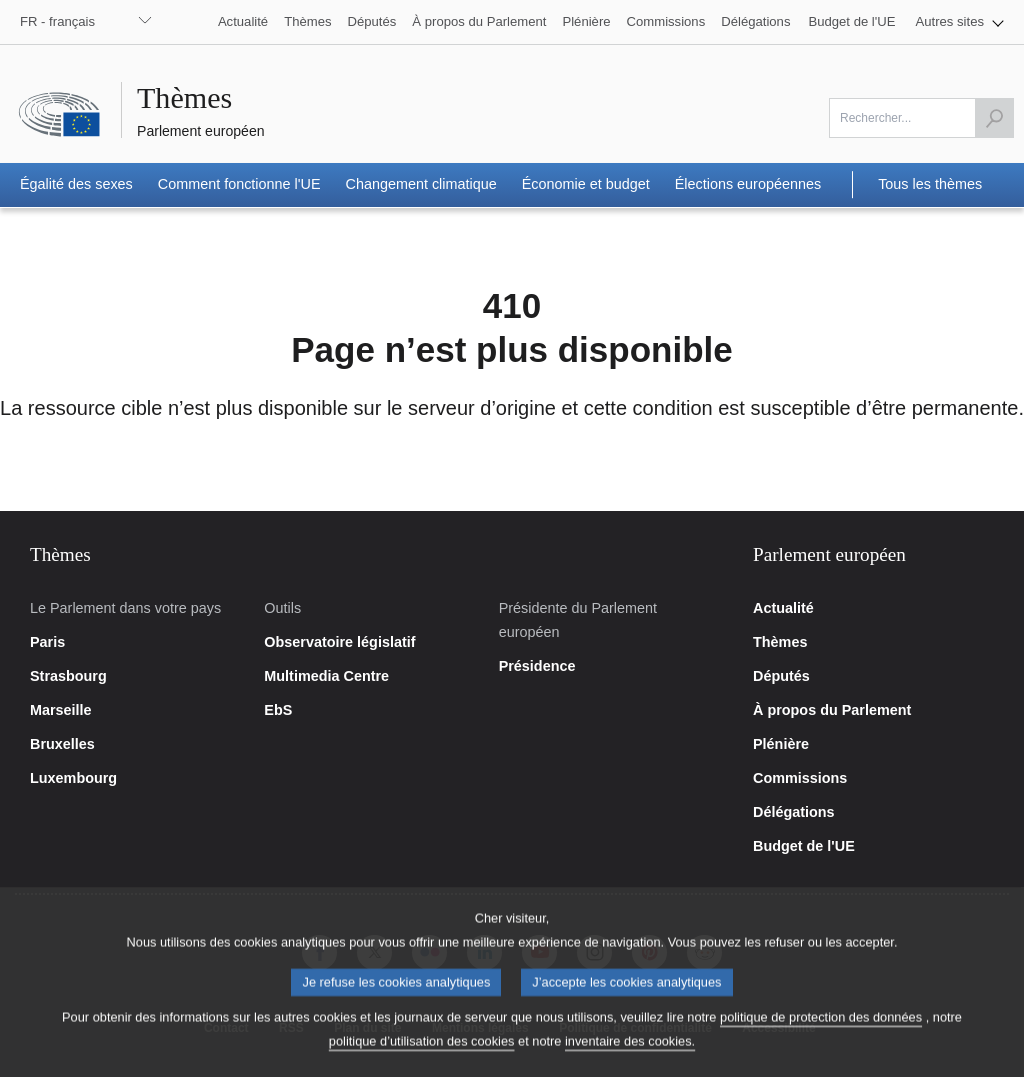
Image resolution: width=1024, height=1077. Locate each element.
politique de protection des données (821, 1033)
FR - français (57, 21)
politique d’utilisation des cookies (422, 1057)
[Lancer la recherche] (994, 118)
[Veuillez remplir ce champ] (921, 118)
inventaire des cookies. (630, 1057)
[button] (960, 22)
